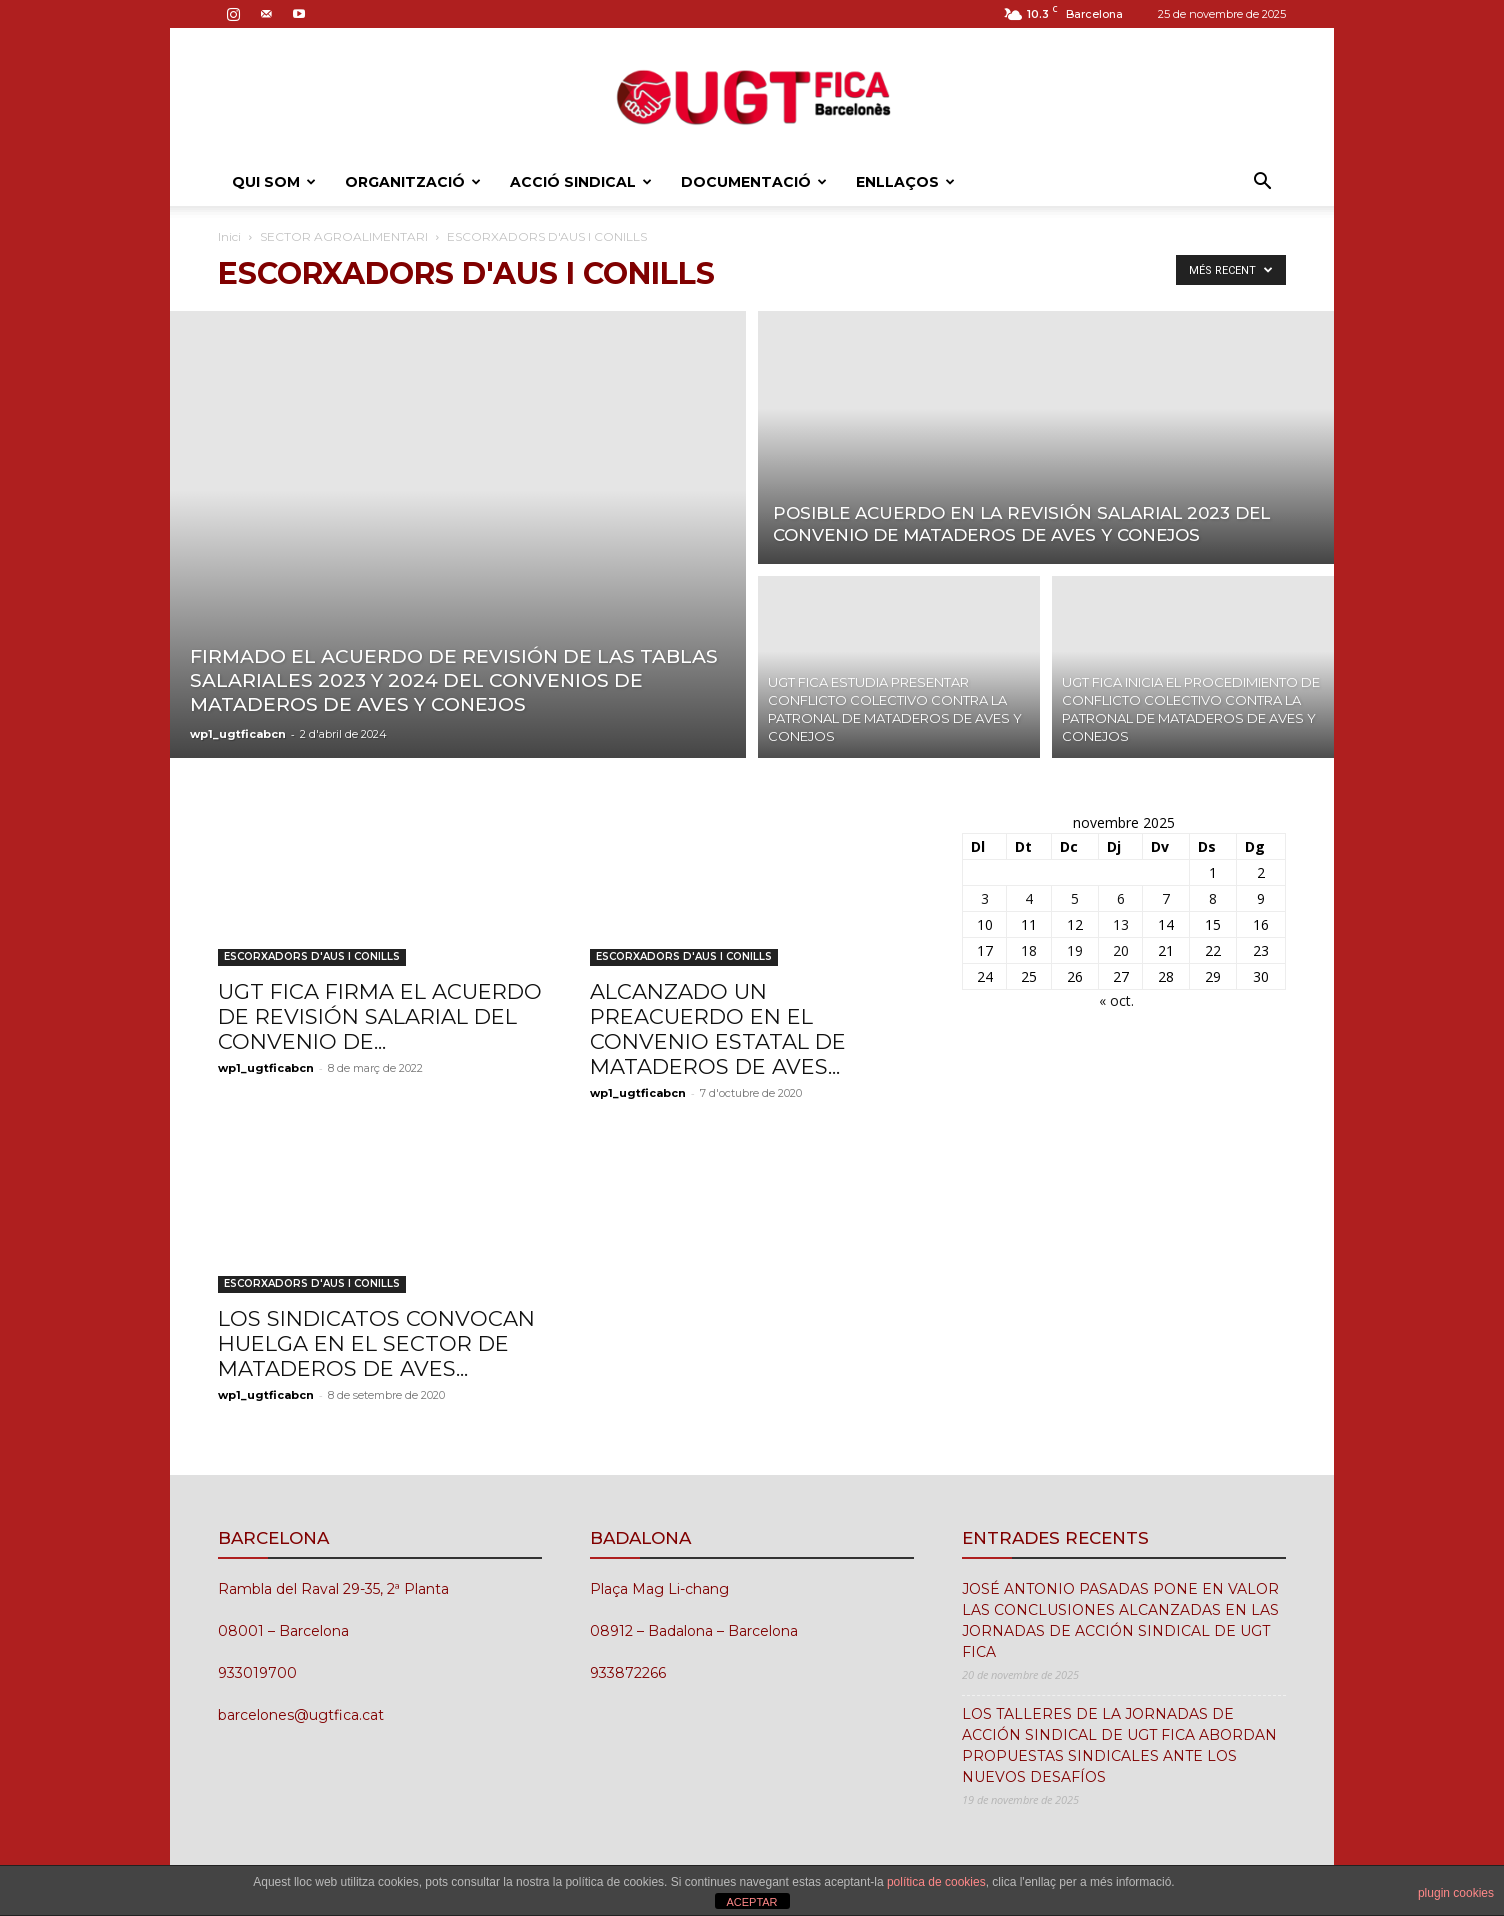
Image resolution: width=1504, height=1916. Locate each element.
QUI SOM (274, 182)
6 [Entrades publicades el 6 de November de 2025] (1121, 898)
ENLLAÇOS (905, 182)
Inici (229, 236)
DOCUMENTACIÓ (754, 182)
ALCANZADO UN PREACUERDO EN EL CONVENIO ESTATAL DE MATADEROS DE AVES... (718, 1029)
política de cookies (936, 1882)
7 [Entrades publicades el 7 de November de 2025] (1166, 898)
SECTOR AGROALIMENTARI (344, 236)
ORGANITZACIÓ (413, 182)
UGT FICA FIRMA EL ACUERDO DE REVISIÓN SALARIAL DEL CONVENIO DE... (380, 1016)
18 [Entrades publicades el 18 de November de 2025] (1029, 950)
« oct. (1116, 1000)
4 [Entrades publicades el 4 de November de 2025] (1029, 898)
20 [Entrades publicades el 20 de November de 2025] (1121, 950)
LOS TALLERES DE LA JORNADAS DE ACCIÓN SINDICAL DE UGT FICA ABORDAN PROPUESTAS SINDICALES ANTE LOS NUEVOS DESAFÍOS (1119, 1745)
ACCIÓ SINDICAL (581, 182)
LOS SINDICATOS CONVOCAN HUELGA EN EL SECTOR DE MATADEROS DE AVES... (376, 1343)
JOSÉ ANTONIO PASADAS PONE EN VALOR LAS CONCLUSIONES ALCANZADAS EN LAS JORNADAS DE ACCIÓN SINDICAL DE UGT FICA (1120, 1620)
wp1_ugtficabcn (238, 734)
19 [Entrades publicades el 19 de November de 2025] (1075, 950)
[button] (1262, 183)
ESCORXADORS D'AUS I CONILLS (312, 956)
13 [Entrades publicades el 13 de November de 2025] (1121, 924)
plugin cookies (1456, 1893)
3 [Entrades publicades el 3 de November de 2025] (985, 898)
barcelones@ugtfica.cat (301, 1715)
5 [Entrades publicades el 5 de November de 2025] (1075, 898)
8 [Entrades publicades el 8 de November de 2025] (1213, 898)
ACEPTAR (751, 1902)
